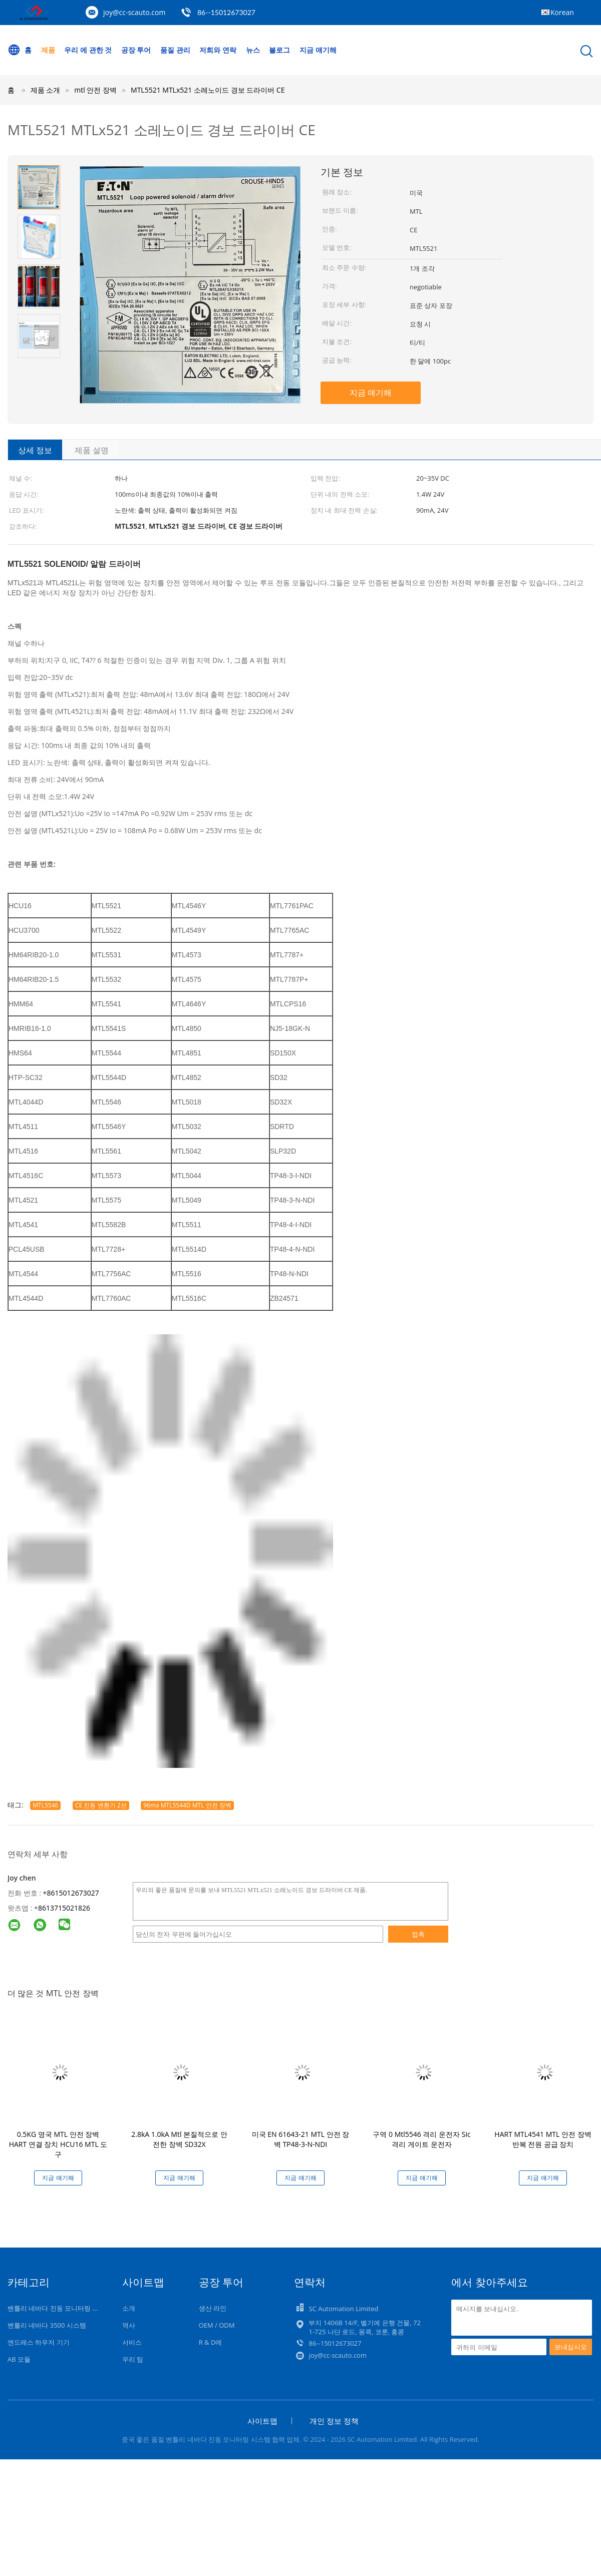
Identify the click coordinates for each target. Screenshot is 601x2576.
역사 (128, 2325)
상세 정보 (35, 450)
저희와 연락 (217, 50)
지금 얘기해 (318, 50)
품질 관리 (175, 50)
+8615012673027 (71, 1893)
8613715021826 (64, 1908)
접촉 (418, 1934)
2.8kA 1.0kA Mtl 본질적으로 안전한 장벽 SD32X (179, 2139)
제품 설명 (92, 450)
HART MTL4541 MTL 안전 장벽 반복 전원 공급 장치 (542, 2139)
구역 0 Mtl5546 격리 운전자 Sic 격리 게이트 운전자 (421, 2139)
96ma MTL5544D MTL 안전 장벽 (187, 1805)
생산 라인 (212, 2308)
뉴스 (253, 50)
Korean (562, 12)
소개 (128, 2308)
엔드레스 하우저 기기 (39, 2342)
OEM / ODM (217, 2325)
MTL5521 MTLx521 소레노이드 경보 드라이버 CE (207, 90)
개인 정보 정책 (334, 2420)
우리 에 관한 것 (88, 50)
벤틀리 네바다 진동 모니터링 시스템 (60, 2308)
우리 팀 (132, 2359)
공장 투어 (136, 50)
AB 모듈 (19, 2359)
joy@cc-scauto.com (134, 12)
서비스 (132, 2342)
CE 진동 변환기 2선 (100, 1805)
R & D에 (210, 2342)
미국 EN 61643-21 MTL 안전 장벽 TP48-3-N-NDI (301, 2139)
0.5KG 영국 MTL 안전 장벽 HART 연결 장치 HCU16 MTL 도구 (58, 2144)
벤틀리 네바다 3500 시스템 (47, 2325)
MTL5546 (45, 1805)
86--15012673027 (226, 12)
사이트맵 (262, 2420)
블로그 (279, 50)
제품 (48, 50)
